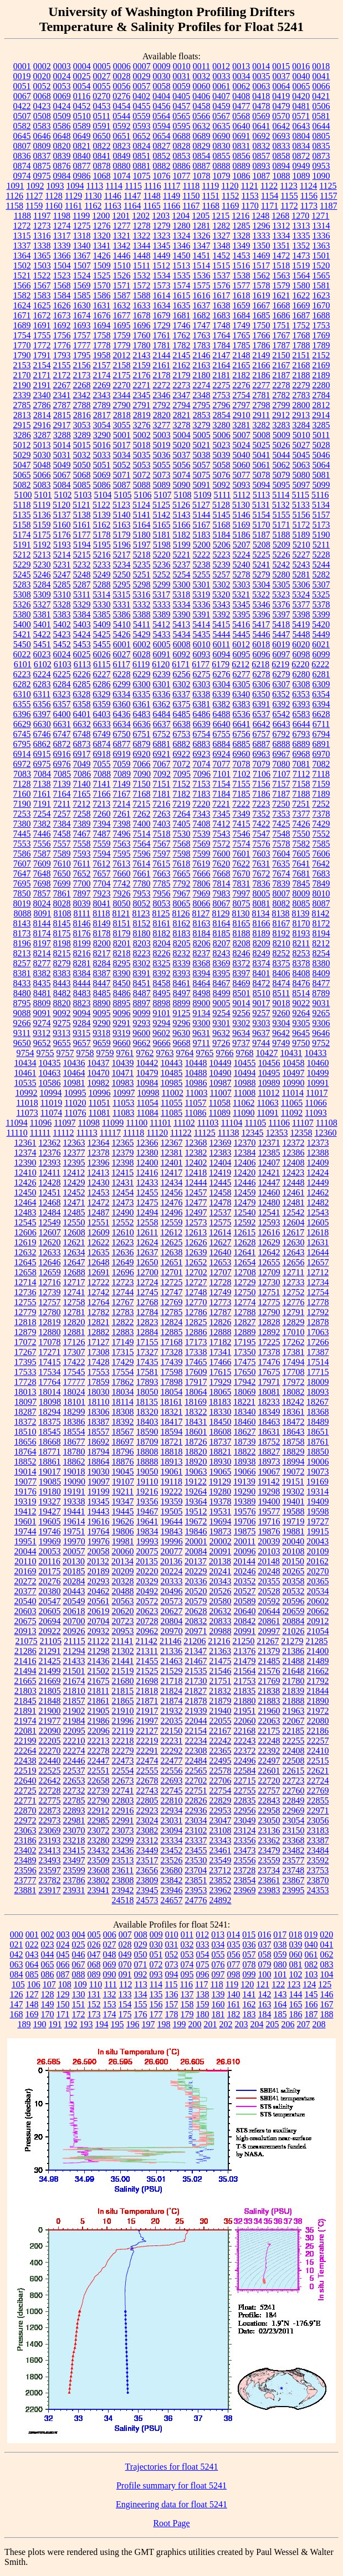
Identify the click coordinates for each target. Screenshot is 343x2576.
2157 (102, 365)
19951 (25, 1541)
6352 (281, 694)
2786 (42, 405)
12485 (74, 1212)
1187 (328, 205)
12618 (317, 1232)
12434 (172, 1182)
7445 (22, 833)
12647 (74, 1262)
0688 (182, 136)
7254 (42, 813)
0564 (161, 116)
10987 (220, 1083)
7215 (141, 803)
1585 (82, 295)
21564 (245, 1671)
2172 (62, 375)
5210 (301, 544)
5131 (261, 504)
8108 (62, 913)
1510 (122, 265)
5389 (162, 614)
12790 (269, 1312)
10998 (148, 1093)
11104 (232, 1122)
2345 (142, 395)
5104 (103, 494)
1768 (301, 335)
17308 (99, 1352)
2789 (102, 405)
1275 (82, 225)
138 (202, 1994)
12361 (25, 1142)
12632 (25, 1252)
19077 (25, 1481)
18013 (25, 1392)
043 (32, 1954)
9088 (22, 1013)
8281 (82, 963)
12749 (220, 1292)
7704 (102, 883)
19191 (74, 1491)
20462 (99, 1591)
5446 (261, 634)
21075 (27, 1641)
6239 (162, 674)
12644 (318, 1252)
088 (78, 1974)
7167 (122, 793)
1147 (132, 195)
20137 (196, 1561)
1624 (22, 305)
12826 (220, 1322)
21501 (74, 1671)
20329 (147, 1581)
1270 (300, 215)
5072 (142, 475)
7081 (301, 764)
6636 (142, 724)
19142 (269, 1481)
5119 (41, 504)
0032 (202, 76)
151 (78, 2004)
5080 (301, 475)
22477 (172, 1760)
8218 (122, 953)
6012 (241, 644)
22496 (245, 1760)
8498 (202, 993)
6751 (142, 734)
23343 (220, 1840)
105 (18, 1984)
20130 (74, 1561)
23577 (294, 1860)
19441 (74, 1511)
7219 (181, 803)
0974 (22, 176)
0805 (321, 136)
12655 (269, 1262)
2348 (202, 395)
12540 (245, 1212)
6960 (241, 754)
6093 (202, 654)
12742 (99, 1292)
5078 (261, 475)
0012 (221, 66)
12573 (196, 1222)
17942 (245, 1382)
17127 (99, 1342)
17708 (294, 1372)
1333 (261, 235)
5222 (202, 554)
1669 (301, 305)
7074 (202, 764)
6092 (182, 654)
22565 (196, 1770)
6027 (122, 654)
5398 (301, 614)
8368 (202, 963)
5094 (261, 485)
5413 (181, 624)
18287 (25, 1411)
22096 (99, 1730)
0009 (162, 66)
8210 (281, 943)
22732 (74, 1790)
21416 (25, 1661)
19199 (99, 1491)
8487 (142, 993)
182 (233, 2014)
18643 (294, 1431)
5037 (182, 455)
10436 (74, 1063)
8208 (241, 943)
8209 (261, 943)
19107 (123, 1481)
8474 (281, 983)
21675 (99, 1681)
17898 (172, 1382)
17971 (269, 1382)
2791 (142, 405)
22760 (294, 1790)
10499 (318, 1073)
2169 (321, 365)
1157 (328, 195)
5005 (202, 435)
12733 (294, 1282)
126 (16, 1994)
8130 (241, 913)
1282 (222, 225)
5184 (222, 534)
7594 (102, 853)
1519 (301, 265)
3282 (261, 425)
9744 (261, 1043)
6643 (281, 724)
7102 (241, 774)
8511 (281, 993)
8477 (321, 983)
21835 (244, 1691)
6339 (221, 694)
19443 (99, 1511)
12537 (220, 1212)
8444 (82, 983)
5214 (62, 554)
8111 (81, 913)
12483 (25, 1212)
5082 (22, 485)
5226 (281, 554)
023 (47, 1944)
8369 (222, 963)
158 (187, 2004)
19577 (269, 1511)
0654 (162, 136)
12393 (50, 1162)
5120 (61, 504)
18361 (294, 1411)
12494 (147, 1212)
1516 (241, 265)
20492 (147, 1591)
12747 (172, 1292)
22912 (99, 1810)
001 (32, 1934)
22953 (220, 1810)
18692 (99, 1441)
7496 (122, 833)
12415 (122, 1172)
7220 (201, 803)
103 (311, 1974)
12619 (25, 1242)
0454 (122, 106)
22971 (318, 1810)
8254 (321, 953)
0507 (22, 116)
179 (187, 2014)
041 (327, 1944)
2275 (222, 385)
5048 (42, 465)
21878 (196, 1701)
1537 (222, 275)
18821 (220, 1451)
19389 (245, 1501)
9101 (162, 1013)
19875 (245, 1531)
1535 (182, 275)
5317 (161, 594)
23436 (123, 1850)
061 (311, 1954)
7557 (62, 843)
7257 (62, 813)
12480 (269, 1202)
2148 (241, 355)
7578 (281, 843)
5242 (281, 564)
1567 (42, 285)
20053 (50, 1551)
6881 (162, 744)
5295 (122, 584)
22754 (220, 1790)
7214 (121, 803)
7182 (182, 793)
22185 (293, 1730)
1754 (22, 335)
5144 (202, 514)
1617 (222, 295)
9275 (62, 1023)
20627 (172, 1611)
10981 (74, 1083)
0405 (181, 96)
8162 (182, 923)
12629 (269, 1242)
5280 (281, 574)
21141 (122, 1641)
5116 (320, 494)
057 (249, 1954)
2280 (321, 385)
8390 (122, 973)
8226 (162, 953)
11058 (220, 1102)
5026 (281, 445)
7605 (301, 853)
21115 (74, 1641)
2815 (62, 415)
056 (233, 1954)
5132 (281, 504)
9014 (241, 1003)
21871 (147, 1701)
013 (217, 1934)
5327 (42, 604)
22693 (172, 1780)
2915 (22, 425)
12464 (25, 1202)
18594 (172, 1431)
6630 (42, 724)
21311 (147, 1651)
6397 (42, 714)
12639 (196, 1252)
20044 (25, 1551)
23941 (99, 1890)
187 (311, 2014)
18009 (318, 1382)
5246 (42, 574)
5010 (301, 435)
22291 (147, 1750)
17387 (318, 1352)
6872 (62, 744)
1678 (142, 315)
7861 (62, 893)
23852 (220, 1880)
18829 (294, 1451)
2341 (62, 395)
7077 (222, 764)
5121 (81, 504)
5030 (42, 455)
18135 (147, 1402)
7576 (261, 843)
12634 (74, 1252)
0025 (82, 76)
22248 (269, 1740)
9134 (202, 1013)
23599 (74, 1870)
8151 (122, 923)
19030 (99, 1471)
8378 (301, 963)
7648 (42, 873)
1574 (182, 285)
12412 (74, 1172)
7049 (82, 764)
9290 (102, 1023)
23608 (99, 1870)
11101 (160, 1122)
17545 (74, 1372)
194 (102, 2024)
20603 (25, 1611)
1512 (161, 265)
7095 (182, 774)
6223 (22, 674)
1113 (94, 185)
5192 (42, 544)
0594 (162, 126)
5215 (82, 554)
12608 (74, 1232)
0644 (321, 126)
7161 (42, 793)
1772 (42, 345)
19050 (147, 1471)
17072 (25, 1342)
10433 (316, 1053)
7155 (241, 784)
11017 (316, 1093)
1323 (162, 235)
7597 (162, 853)
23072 (99, 1830)
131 (94, 1994)
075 (202, 1964)
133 (125, 1994)
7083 (22, 774)
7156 (261, 784)
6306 (261, 684)
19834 (147, 1531)
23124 (245, 1830)
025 (78, 1944)
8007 (281, 893)
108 (64, 1984)
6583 (301, 714)
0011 (201, 66)
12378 (99, 1152)
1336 (321, 235)
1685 (261, 315)
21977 (50, 1720)
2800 (301, 405)
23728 (244, 1870)
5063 (301, 465)
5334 (182, 604)
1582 (22, 295)
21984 (74, 1720)
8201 (122, 943)
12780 (50, 1312)
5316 (141, 594)
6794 (321, 734)
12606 (25, 1232)
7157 (281, 784)
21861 (99, 1701)
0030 (162, 76)
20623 (147, 1611)
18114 (123, 1402)
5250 (122, 574)
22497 (269, 1760)
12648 (99, 1262)
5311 (81, 594)
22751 (196, 1790)
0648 (62, 136)
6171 (181, 664)
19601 (25, 1521)
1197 (41, 215)
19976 (99, 1541)
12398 (123, 1162)
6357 (62, 704)
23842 (172, 1880)
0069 (62, 96)
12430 (99, 1182)
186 (296, 2014)
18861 (50, 1461)
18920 (196, 1461)
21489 (318, 1661)
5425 (102, 634)
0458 (202, 106)
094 (171, 1974)
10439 (123, 1063)
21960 (269, 1710)
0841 (102, 156)
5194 (82, 544)
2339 (22, 395)
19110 (147, 1481)
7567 (162, 843)
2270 (122, 385)
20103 (269, 1551)
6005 (162, 644)
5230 (42, 564)
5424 (82, 634)
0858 (281, 156)
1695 (122, 325)
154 (125, 2004)
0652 (142, 136)
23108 (220, 1830)
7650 (62, 873)
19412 (25, 1511)
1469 (261, 255)
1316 (42, 235)
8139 (301, 913)
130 (78, 1994)
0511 (101, 116)
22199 (25, 1740)
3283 (281, 425)
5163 (122, 524)
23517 (147, 1860)
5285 (62, 584)
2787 (62, 405)
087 (63, 1974)
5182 (182, 534)
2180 (202, 375)
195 (117, 2024)
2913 (301, 415)
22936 (196, 1810)
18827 (269, 1451)
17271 (50, 1352)
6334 (121, 694)
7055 (102, 764)
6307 (281, 684)
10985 (172, 1083)
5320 (221, 594)
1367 (82, 255)
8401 (261, 973)
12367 (172, 1142)
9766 (225, 1053)
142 (265, 1994)
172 (78, 2014)
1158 (14, 205)
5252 (162, 574)
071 (140, 1964)
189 (24, 2024)
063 (16, 1964)
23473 (245, 1850)
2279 (301, 385)
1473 (301, 255)
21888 (294, 1701)
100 (265, 1974)
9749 (281, 1043)
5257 (222, 574)
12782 (99, 1312)
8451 (142, 983)
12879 (25, 1332)
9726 (221, 1043)
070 (125, 1964)
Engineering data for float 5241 (171, 2504)
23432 (99, 1850)
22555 (147, 1770)
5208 (261, 544)
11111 (40, 1132)
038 (280, 1944)
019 (311, 1934)
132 (109, 1994)
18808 (147, 1451)
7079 (261, 764)
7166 (102, 793)
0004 (82, 66)
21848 (50, 1701)
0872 (301, 156)
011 (187, 1934)
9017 (261, 1003)
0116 (81, 96)
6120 (161, 664)
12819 (50, 1322)
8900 (202, 1003)
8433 (22, 983)
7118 (321, 774)
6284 (62, 684)
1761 (162, 335)
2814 (42, 415)
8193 (301, 933)
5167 (202, 524)
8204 (162, 943)
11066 (315, 1102)
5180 (142, 534)
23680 (171, 1870)
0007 (142, 66)
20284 (74, 1581)
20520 (196, 1591)
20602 (318, 1601)
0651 (122, 136)
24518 (123, 1900)
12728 (220, 1282)
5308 (22, 594)
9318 (101, 1033)
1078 (202, 176)
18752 (269, 1441)
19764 (99, 1531)
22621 (318, 1770)
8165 (241, 923)
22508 (294, 1760)
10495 (269, 1073)
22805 (147, 1800)
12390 (25, 1162)
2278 (281, 385)
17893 (147, 1382)
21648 (294, 1671)
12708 (245, 1272)
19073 (318, 1471)
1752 (301, 325)
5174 (22, 534)
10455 (245, 1063)
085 (32, 1974)
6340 (241, 694)
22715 (245, 1780)
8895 (122, 1003)
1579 (281, 285)
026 (94, 1944)
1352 (301, 245)
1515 (221, 265)
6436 (122, 714)
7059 (122, 764)
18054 (172, 1392)
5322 (261, 594)
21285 (316, 1641)
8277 (42, 963)
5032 (82, 455)
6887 (261, 744)
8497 (182, 993)
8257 (22, 963)
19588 (294, 1511)
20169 (25, 1571)
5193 (62, 544)
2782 (281, 395)
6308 (301, 684)
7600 (222, 853)
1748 (222, 325)
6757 (261, 734)
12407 (269, 1162)
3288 (62, 435)
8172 (321, 923)
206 (288, 2024)
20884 (294, 1621)
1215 (220, 215)
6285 (82, 684)
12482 (318, 1202)
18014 (50, 1392)
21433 (74, 1661)
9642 (281, 1033)
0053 (62, 86)
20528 (269, 1591)
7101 (222, 774)
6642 (261, 724)
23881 (25, 1890)
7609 (42, 863)
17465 (196, 1362)
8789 (321, 993)
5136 (42, 514)
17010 (294, 1332)
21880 (245, 1701)
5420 (321, 624)
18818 (172, 1451)
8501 (241, 993)
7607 (22, 863)
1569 (82, 285)
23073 (123, 1830)
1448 (142, 255)
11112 (63, 1132)
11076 (75, 1112)
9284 (82, 1023)
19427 (50, 1511)
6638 (182, 724)
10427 (267, 1053)
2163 (202, 365)
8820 (62, 1003)
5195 (102, 544)
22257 (318, 1740)
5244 (321, 564)
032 (187, 1944)
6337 (181, 694)
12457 (196, 1192)
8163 (202, 923)
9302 (241, 1023)
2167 (281, 365)
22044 (196, 1720)
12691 (99, 1272)
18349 (269, 1411)
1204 (181, 215)
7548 (281, 833)
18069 (245, 1392)
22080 (318, 1720)
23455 (196, 1850)
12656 (294, 1262)
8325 (162, 963)
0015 (281, 66)
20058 (99, 1551)
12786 (196, 1312)
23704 (196, 1870)
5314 (101, 594)
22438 (25, 1760)
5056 (182, 465)
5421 (22, 634)
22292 (172, 1750)
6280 (301, 674)
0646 (42, 136)
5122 (101, 504)
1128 (53, 195)
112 (125, 1984)
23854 (245, 1880)
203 (241, 2024)
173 (94, 2014)
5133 (301, 504)
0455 (142, 106)
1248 (260, 215)
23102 (196, 1830)
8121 (121, 913)
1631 (102, 305)
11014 (293, 1093)
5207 (241, 544)
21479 (245, 1661)
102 (296, 1974)
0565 (181, 116)
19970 (74, 1541)
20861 (269, 1621)
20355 (269, 1581)
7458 (62, 833)
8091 (42, 913)
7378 (321, 813)
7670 (241, 873)
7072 (182, 764)
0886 (182, 166)
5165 (162, 524)
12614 (220, 1232)
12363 (74, 1142)
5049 (62, 465)
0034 (241, 76)
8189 (261, 933)
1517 (261, 265)
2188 (301, 375)
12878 (318, 1322)
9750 (301, 1043)
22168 (244, 1730)
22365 (220, 1750)
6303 (202, 684)
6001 (122, 644)
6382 (222, 704)
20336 (196, 1581)
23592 (318, 1860)
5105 (123, 494)
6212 (240, 664)
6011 (221, 644)
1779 (122, 345)
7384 (62, 823)
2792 (162, 405)
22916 (123, 1810)
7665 (182, 873)
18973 (269, 1461)
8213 (22, 953)
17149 (123, 1342)
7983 (222, 893)
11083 (123, 1112)
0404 (161, 96)
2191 (42, 385)
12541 (269, 1212)
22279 (123, 1750)
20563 (123, 1601)
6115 (101, 664)
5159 (42, 524)
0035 (261, 76)
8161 (162, 923)
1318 (82, 235)
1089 (301, 176)
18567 (123, 1431)
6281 (321, 674)
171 (63, 2014)
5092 (222, 485)
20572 (147, 1601)
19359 (172, 1501)
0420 (301, 96)
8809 (42, 1003)
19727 (318, 1521)
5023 (222, 445)
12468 (50, 1202)
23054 (294, 1820)
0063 (261, 86)
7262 (142, 813)
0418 (261, 96)
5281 (301, 574)
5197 (142, 544)
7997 (241, 893)
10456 (269, 1063)
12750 (245, 1292)
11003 (196, 1093)
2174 (102, 375)
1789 (321, 345)
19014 (25, 1471)
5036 (162, 455)
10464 (74, 1073)
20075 (147, 1551)
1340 (82, 245)
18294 (50, 1411)
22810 (172, 1800)
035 (233, 1944)
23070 (74, 1830)
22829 (220, 1800)
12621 (74, 1242)
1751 (281, 325)
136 (171, 1994)
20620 (123, 1611)
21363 (220, 1651)
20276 (50, 1581)
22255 (294, 1740)
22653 (74, 1780)
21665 (25, 1681)
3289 (82, 435)
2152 (321, 355)
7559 (102, 843)
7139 (62, 784)
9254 (222, 1013)
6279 (281, 674)
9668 (182, 1043)
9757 (65, 1053)
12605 (318, 1222)
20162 (317, 1561)
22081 (25, 1730)
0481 (301, 106)
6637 (162, 724)
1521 (22, 275)
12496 (172, 1212)
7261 (122, 813)
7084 (42, 774)
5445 (241, 634)
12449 (318, 1182)
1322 (142, 235)
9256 (241, 1013)
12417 (171, 1172)
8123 (141, 913)
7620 (221, 863)
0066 (321, 86)
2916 (42, 425)
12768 (147, 1302)
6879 (142, 744)
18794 (99, 1451)
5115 (300, 494)
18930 (220, 1461)
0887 (202, 166)
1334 (281, 235)
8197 (42, 943)
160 (218, 2004)
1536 (202, 275)
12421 (269, 1172)
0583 (42, 126)
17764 (50, 1382)
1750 (261, 325)
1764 (222, 335)
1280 (182, 225)
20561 (99, 1601)
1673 (62, 315)
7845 (301, 883)
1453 (241, 255)
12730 (269, 1282)
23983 (269, 1890)
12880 (50, 1332)
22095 (74, 1730)
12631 (318, 1242)
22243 (245, 1740)
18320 (147, 1411)
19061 (172, 1471)
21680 (123, 1681)
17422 (74, 1362)
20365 (318, 1581)
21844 (317, 1691)
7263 (162, 813)
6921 (162, 754)
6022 (22, 654)
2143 (142, 355)
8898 (162, 1003)
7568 (182, 843)
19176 (25, 1491)
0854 (202, 156)
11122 (181, 1132)
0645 (22, 136)
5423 (62, 634)
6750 (122, 734)
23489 (25, 1860)
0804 (301, 136)
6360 (122, 704)
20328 (123, 1581)
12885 (172, 1332)
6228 (122, 674)
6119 (141, 664)
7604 (281, 853)
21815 (122, 1691)
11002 (172, 1093)
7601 (241, 853)
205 (272, 2024)
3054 (102, 425)
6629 (22, 724)
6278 (261, 674)
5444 (222, 634)
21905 (99, 1710)
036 (249, 1944)
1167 (190, 205)
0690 (222, 136)
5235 (142, 564)
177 (156, 2014)
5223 (222, 554)
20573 (172, 1601)
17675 (269, 1372)
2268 (82, 385)
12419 (220, 1172)
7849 (321, 883)
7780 (142, 883)
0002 (42, 66)
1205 (200, 215)
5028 (321, 445)
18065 (220, 1392)
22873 (50, 1810)
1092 (35, 185)
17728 (25, 1382)
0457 (182, 106)
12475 (147, 1202)
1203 (161, 215)
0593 (142, 126)
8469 (241, 983)
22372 (245, 1750)
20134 (122, 1561)
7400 (142, 823)
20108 (294, 1551)
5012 (22, 445)
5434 (182, 634)
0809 (42, 146)
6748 (82, 734)
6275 (202, 674)
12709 (269, 1272)
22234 (196, 1740)
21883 (269, 1701)
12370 (245, 1142)
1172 (289, 205)
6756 (241, 734)
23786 (74, 1880)
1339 (62, 245)
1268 (280, 215)
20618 (74, 1611)
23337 (196, 1840)
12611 (147, 1232)
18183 (220, 1402)
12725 (172, 1282)
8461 (182, 983)
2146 (202, 355)
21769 (269, 1681)
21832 (220, 1691)
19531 (220, 1511)
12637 (147, 1252)
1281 (202, 225)
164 (280, 2004)
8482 (62, 993)
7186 (261, 793)
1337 (22, 245)
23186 (25, 1840)
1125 (327, 185)
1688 (321, 315)
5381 (42, 614)
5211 (321, 544)
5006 (222, 435)
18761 (318, 1441)
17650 (245, 1372)
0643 (301, 126)
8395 (222, 973)
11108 (326, 1122)
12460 (269, 1192)
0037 (281, 76)
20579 (196, 1601)
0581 (321, 116)
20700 (74, 1621)
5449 (321, 634)
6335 (141, 694)
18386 (74, 1421)
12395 (74, 1162)
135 (156, 1994)
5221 (182, 554)
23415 (74, 1850)
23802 (99, 1880)
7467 (82, 833)
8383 (62, 973)
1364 (22, 255)
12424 (317, 1172)
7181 (162, 793)
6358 (82, 704)
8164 (222, 923)
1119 (210, 185)
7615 (161, 863)
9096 (122, 1013)
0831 (241, 146)
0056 (122, 86)
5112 (241, 494)
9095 (102, 1013)
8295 (122, 963)
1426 (102, 255)
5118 (21, 504)
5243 (301, 564)
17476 (269, 1362)
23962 (220, 1890)
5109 (203, 494)
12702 (196, 1272)
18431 (196, 1421)
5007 (241, 435)
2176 (142, 375)
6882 (182, 744)
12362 (50, 1142)
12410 (25, 1172)
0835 (321, 146)
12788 (245, 1312)
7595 (122, 853)
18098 (50, 1402)
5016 (102, 445)
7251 (301, 803)
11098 (89, 1122)
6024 (62, 654)
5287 (82, 584)
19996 (172, 1541)
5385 (102, 614)
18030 (99, 1392)
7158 (301, 784)
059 (280, 1954)
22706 (220, 1780)
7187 (281, 793)
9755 (45, 1053)
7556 (42, 843)
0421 (321, 96)
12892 (269, 1332)
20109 (318, 1551)
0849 (122, 156)
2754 (241, 395)
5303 (241, 584)
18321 (172, 1411)
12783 (123, 1312)
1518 (281, 265)
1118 (191, 185)
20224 (172, 1571)
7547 (261, 833)
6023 (42, 654)
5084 (62, 485)
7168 (142, 793)
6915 (42, 754)
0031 (182, 76)
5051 (102, 465)
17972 (294, 1382)
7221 (221, 803)
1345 (162, 245)
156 (156, 2004)
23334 (172, 1840)
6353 (301, 694)
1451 (202, 255)
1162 (92, 205)
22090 (50, 1730)
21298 (99, 1651)
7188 (301, 793)
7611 (81, 863)
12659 (50, 1272)
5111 (222, 494)
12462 (318, 1192)
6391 (261, 704)
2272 (162, 385)
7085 (62, 774)
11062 (243, 1102)
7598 (182, 853)
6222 (320, 664)
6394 (321, 704)
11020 (75, 1102)
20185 (74, 1571)
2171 (42, 375)
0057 (142, 86)
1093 (55, 185)
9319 (121, 1033)
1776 (62, 345)
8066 (202, 903)
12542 (294, 1212)
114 (156, 1984)
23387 (318, 1840)
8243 (222, 953)
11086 (195, 1112)
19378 (220, 1501)
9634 (241, 1033)
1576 (222, 285)
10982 (99, 1083)
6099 (321, 654)
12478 (220, 1202)
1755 (42, 335)
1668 (281, 305)
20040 (293, 1541)
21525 (147, 1671)
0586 (62, 126)
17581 (147, 1372)
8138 (281, 913)
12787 (220, 1312)
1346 (182, 245)
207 (303, 2024)
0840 (82, 156)
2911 (261, 415)
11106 (279, 1122)
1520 (321, 265)
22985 (99, 1820)
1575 (202, 285)
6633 (102, 724)
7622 (241, 863)
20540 (25, 1601)
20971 (196, 1631)
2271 (142, 385)
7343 (202, 813)
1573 (162, 285)
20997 (269, 1631)
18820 (196, 1451)
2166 (261, 365)
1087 (261, 176)
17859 (99, 1382)
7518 (162, 833)
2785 (22, 405)
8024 (42, 903)
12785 (172, 1312)
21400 (317, 1651)
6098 (301, 654)
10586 (50, 1083)
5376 (281, 604)
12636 (123, 1252)
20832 (196, 1621)
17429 (123, 1362)
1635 (182, 305)
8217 (102, 953)
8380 (321, 963)
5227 (301, 554)
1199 (81, 215)
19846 (196, 1531)
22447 (99, 1760)
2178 (162, 375)
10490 (220, 1073)
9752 (321, 1043)
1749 (241, 325)
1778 (102, 345)
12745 (147, 1292)
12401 (172, 1162)
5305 (281, 584)
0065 (301, 86)
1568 (62, 285)
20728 (147, 1621)
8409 (321, 973)
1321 (122, 235)
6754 (202, 734)
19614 (74, 1521)
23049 (245, 1820)
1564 (301, 275)
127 (32, 1994)
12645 (25, 1262)
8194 (321, 933)
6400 (62, 714)
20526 (220, 1591)
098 (233, 1974)
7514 (142, 833)
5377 (301, 604)
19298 (269, 1491)
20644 (269, 1611)
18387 (99, 1421)
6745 (22, 734)
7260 (102, 813)
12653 (220, 1262)
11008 (244, 1093)
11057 (195, 1102)
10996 (100, 1093)
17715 (318, 1372)
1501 (321, 255)
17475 (245, 1362)
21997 (147, 1720)
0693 (281, 136)
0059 (182, 86)
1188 (22, 215)
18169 (196, 1402)
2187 (281, 375)
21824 (171, 1691)
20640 (245, 1611)
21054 (318, 1631)
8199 (82, 943)
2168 (301, 365)
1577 (241, 285)
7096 (202, 774)
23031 (172, 1820)
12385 (269, 1152)
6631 (62, 724)
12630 (294, 1242)
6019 (281, 644)
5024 (241, 445)
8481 (42, 993)
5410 (122, 624)
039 (296, 1944)
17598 (172, 1372)
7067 (162, 764)
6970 (321, 754)
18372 (25, 1421)
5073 (162, 475)
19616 (99, 1521)
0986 (82, 176)
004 (78, 1934)
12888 (220, 1332)
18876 (123, 1461)
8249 (261, 953)
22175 (269, 1730)
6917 (82, 754)
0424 (62, 106)
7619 (201, 863)
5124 (141, 504)
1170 (249, 205)
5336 (202, 604)
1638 (222, 305)
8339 (182, 963)
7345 (222, 813)
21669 (50, 1681)
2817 (102, 415)
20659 (294, 1611)
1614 (162, 295)
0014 (261, 66)
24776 (196, 1900)
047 (94, 1954)
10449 (220, 1063)
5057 (202, 465)
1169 (230, 205)
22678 (147, 1780)
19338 (74, 1501)
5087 (122, 485)
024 (63, 1944)
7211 (61, 803)
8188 (241, 933)
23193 (50, 1840)
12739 (50, 1292)
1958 (102, 355)
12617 (293, 1232)
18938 (245, 1461)
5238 (202, 564)
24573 (147, 1900)
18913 (172, 1461)
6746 (42, 734)
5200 (202, 544)
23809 (147, 1880)
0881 (142, 166)
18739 (245, 1441)
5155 (281, 514)
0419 (281, 96)
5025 (261, 445)
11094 (16, 1122)
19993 (147, 1541)
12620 (50, 1242)
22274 (74, 1750)
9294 (162, 1023)
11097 (64, 1122)
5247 (62, 574)
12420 (244, 1172)
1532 (142, 275)
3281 (241, 425)
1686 (281, 315)
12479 (245, 1202)
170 (47, 2014)
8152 (142, 923)
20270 (318, 1571)
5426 (122, 634)
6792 (281, 734)
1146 (112, 195)
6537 (261, 714)
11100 (136, 1122)
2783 (301, 395)
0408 (241, 96)
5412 (161, 624)
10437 (99, 1063)
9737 (241, 1043)
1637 (202, 305)
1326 (202, 235)
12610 (123, 1232)
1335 (301, 235)
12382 (196, 1152)
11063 (267, 1102)
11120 (157, 1132)
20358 (294, 1581)
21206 (194, 1641)
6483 (142, 714)
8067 (222, 903)
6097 (281, 654)
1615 (182, 295)
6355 (22, 704)
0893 (261, 166)
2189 (321, 375)
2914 (321, 415)
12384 (245, 1152)
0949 (301, 166)
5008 (261, 435)
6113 (82, 664)
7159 (321, 784)
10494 (245, 1073)
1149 (171, 195)
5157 (321, 514)
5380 (22, 614)
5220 (162, 554)
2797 (241, 405)
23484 (318, 1850)
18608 (220, 1431)
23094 (172, 1830)
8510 (261, 993)
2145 (182, 355)
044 (47, 1954)
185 (280, 2014)
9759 (105, 1053)
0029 (142, 76)
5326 (22, 604)
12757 (50, 1302)
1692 (62, 325)
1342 (122, 245)
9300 (202, 1023)
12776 (294, 1302)
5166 (182, 524)
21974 (25, 1720)
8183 (182, 933)
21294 (74, 1651)
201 (210, 2024)
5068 (82, 475)
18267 (317, 1402)
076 (218, 1964)
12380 (147, 1152)
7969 (202, 893)
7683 (321, 873)
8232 (182, 953)
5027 (301, 445)
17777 (74, 1382)
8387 (102, 973)
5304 (261, 584)
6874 (102, 744)
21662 (318, 1671)
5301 (202, 584)
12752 (294, 1292)
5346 (261, 604)
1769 (321, 335)
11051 (99, 1102)
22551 (99, 1770)
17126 (74, 1342)
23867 (294, 1880)
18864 (99, 1461)
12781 (74, 1312)
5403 (82, 624)
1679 (162, 315)
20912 (318, 1621)
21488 (294, 1661)
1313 (301, 225)
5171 (281, 524)
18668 (50, 1441)
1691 (42, 325)
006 (109, 1934)
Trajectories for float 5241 (171, 2466)
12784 (147, 1312)
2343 (102, 395)
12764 (99, 1302)
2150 (281, 355)
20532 (294, 1591)
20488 (123, 1591)
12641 (245, 1252)
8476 (301, 983)
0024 (62, 76)
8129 (221, 913)
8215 (62, 953)
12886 (196, 1332)
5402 (62, 624)
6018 (261, 644)
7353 (281, 813)
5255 (202, 574)
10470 (99, 1073)
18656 (25, 1441)
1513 (181, 265)
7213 (101, 803)
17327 (147, 1352)
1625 (42, 305)
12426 (25, 1182)
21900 (50, 1710)
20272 (25, 1581)
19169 (317, 1481)
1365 (42, 255)
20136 (171, 1561)
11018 (27, 1102)
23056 (318, 1820)
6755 (222, 734)
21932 (172, 1710)
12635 (99, 1252)
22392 (269, 1750)
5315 (121, 594)
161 (233, 2004)
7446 (42, 833)
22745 (172, 1790)
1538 (241, 275)
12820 (74, 1322)
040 (311, 1944)
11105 (255, 1122)
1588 (142, 295)
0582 (22, 126)
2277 (261, 385)
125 (324, 1984)
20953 (123, 1631)
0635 (222, 126)
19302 (293, 1491)
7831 (241, 883)
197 (148, 2024)
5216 (102, 554)
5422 (42, 634)
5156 (301, 514)
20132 (98, 1561)
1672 (42, 315)
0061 (222, 86)
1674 (82, 315)
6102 (43, 664)
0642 (281, 126)
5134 (321, 504)
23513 (123, 1860)
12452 (74, 1192)
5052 (122, 465)
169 (32, 2014)
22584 (245, 1770)
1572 (142, 285)
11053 (123, 1102)
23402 (25, 1850)
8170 (301, 923)
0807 (22, 146)
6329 (101, 694)
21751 (220, 1681)
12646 (50, 1262)
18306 (99, 1411)
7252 (321, 803)
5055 (162, 465)
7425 (281, 823)
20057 (74, 1551)
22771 (25, 1800)
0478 (261, 106)
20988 (220, 1631)
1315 (22, 235)
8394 (202, 973)
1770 (22, 345)
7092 (162, 774)
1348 (222, 245)
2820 (162, 415)
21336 (171, 1651)
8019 (22, 903)
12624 (147, 1242)
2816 (82, 415)
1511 (141, 265)
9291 (122, 1023)
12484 (50, 1212)
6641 (241, 724)
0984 (62, 176)
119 (232, 1984)
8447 (102, 983)
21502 (99, 1671)
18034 (123, 1392)
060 (296, 1954)
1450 (182, 255)
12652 (196, 1262)
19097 (99, 1481)
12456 (172, 1192)
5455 (102, 644)
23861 (269, 1880)
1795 (82, 355)
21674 (74, 1681)
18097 (25, 1402)
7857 (42, 893)
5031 (62, 455)
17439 (172, 1362)
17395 (25, 1362)
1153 (249, 195)
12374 (25, 1152)
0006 (122, 66)
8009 (301, 893)
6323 (61, 694)
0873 (321, 156)
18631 (269, 1431)
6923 (202, 754)
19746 (50, 1531)
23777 (25, 1880)
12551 (99, 1222)
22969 (294, 1810)
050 (140, 1954)
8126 (181, 913)
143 (280, 1994)
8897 (142, 1003)
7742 (122, 883)
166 (311, 2004)
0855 (222, 156)
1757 (82, 335)
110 (95, 1984)
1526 (122, 275)
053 (187, 1954)
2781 (261, 395)
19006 (318, 1461)
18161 (171, 1402)
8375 (281, 963)
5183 (202, 534)
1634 (162, 305)
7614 (141, 863)
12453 (99, 1192)
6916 (62, 754)
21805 (50, 1691)
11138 (228, 1132)
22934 (172, 1810)
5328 (62, 604)
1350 (261, 245)
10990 (294, 1083)
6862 (42, 744)
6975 (42, 764)
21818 (147, 1691)
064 (32, 1964)
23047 (220, 1820)
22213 (99, 1740)
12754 (318, 1292)
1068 (102, 176)
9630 (181, 1033)
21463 (172, 1661)
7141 (102, 784)
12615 (244, 1232)
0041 (321, 76)
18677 (74, 1441)
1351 (281, 245)
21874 (172, 1701)
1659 (241, 305)
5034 (122, 455)
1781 (162, 345)
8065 (182, 903)
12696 (123, 1272)
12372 (294, 1142)
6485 (182, 714)
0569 (261, 116)
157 (171, 2004)
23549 (220, 1860)
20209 (123, 1571)
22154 (196, 1730)
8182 (162, 933)
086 (47, 1974)
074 (187, 1964)
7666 (202, 873)
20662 (318, 1611)
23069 (50, 1830)
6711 (321, 724)
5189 (301, 534)
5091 (202, 485)
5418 (281, 624)
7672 (261, 873)
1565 (321, 275)
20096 (245, 1551)
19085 (50, 1481)
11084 (147, 1112)
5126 (181, 504)
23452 (172, 1850)
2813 (22, 415)
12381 (172, 1152)
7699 (62, 883)
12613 (196, 1232)
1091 (15, 185)
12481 (294, 1202)
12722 (99, 1282)
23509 (99, 1860)
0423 (42, 106)
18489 (318, 1421)
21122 (98, 1641)
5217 (122, 554)
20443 (74, 1591)
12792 (318, 1312)
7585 (321, 843)
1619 (261, 295)
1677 (122, 315)
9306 (321, 1023)
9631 (201, 1033)
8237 (202, 953)
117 (201, 1984)
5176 (62, 534)
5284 (42, 584)
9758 (85, 1053)
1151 (210, 195)
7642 (321, 863)
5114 (280, 494)
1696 (142, 325)
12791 (294, 1312)
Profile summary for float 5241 (171, 2485)
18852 (25, 1461)
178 (171, 2014)
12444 (196, 1182)
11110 (17, 1132)
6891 (321, 744)
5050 (82, 465)
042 (16, 1954)
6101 (23, 664)
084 (16, 1974)
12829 (294, 1322)
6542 (281, 714)
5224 (241, 554)
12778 (318, 1302)
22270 (50, 1750)
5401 (42, 624)
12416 (147, 1172)
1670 (321, 305)
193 (86, 2024)
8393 (182, 973)
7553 (22, 843)
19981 (123, 1541)
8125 (161, 913)
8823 (82, 1003)
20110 (25, 1561)
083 (327, 1964)
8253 (301, 953)
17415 (50, 1362)
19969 (50, 1541)
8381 (22, 973)
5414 (201, 624)
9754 (25, 1053)
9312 (41, 1033)
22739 (99, 1790)
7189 (321, 793)
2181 (222, 375)
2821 (182, 415)
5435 (202, 634)
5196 (122, 544)
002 (47, 1934)
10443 (172, 1063)
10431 (291, 1053)
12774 (245, 1302)
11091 (267, 1112)
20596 (294, 1601)
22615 (294, 1770)
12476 (172, 1202)
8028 (62, 903)
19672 (196, 1521)
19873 (220, 1531)
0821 (82, 146)
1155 (289, 195)
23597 (50, 1870)
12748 (196, 1292)
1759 (122, 335)
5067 (62, 475)
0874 (22, 166)
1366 (62, 255)
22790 (99, 1800)
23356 (245, 1840)
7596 (142, 853)
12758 (74, 1302)
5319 (201, 594)
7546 (241, 833)
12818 (25, 1322)
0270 (101, 96)
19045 (123, 1471)
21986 (99, 1720)
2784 (321, 395)
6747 (62, 734)
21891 (25, 1710)
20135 (147, 1561)
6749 (102, 734)
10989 (269, 1083)
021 (16, 1944)
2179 (182, 375)
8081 (261, 903)
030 (156, 1944)
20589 (245, 1601)
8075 (241, 903)
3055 (122, 425)
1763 (202, 335)
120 (247, 1984)
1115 (133, 185)
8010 (321, 893)
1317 (62, 235)
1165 (151, 205)
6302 (182, 684)
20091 (220, 1551)
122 (278, 1984)
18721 (172, 1441)
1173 (309, 205)
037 (265, 1944)
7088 (102, 774)
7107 (281, 774)
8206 (202, 943)
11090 (243, 1112)
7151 (162, 784)
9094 (82, 1013)
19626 (123, 1521)
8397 (241, 973)
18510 (25, 1431)
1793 (62, 355)
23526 (172, 1860)
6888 (281, 744)
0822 (102, 146)
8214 (42, 953)
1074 (122, 176)
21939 (196, 1710)
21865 (123, 1701)
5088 (142, 485)
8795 (22, 1003)
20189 (99, 1571)
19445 (123, 1511)
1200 (101, 215)
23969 (245, 1890)
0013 (241, 66)
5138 (82, 514)
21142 (146, 1641)
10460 (318, 1063)
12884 (147, 1332)
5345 (241, 604)
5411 (141, 624)
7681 (301, 873)
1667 (261, 305)
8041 (102, 903)
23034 (196, 1820)
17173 (196, 1342)
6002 (142, 644)
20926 (74, 1631)
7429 (321, 823)
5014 (62, 445)
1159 (34, 205)
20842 (245, 1621)
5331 (122, 604)
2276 (241, 385)
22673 (123, 1780)
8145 (62, 923)
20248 (269, 1571)
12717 (74, 1282)
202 (226, 2024)
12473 (123, 1202)
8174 (42, 933)
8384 (82, 973)
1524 (82, 275)
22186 (317, 1730)
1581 (321, 285)
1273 (42, 225)
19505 (172, 1511)
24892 (220, 1900)
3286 (22, 435)
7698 (42, 883)
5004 (182, 435)
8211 (301, 943)
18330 (220, 1411)
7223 (261, 803)
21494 (25, 1671)
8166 (261, 923)
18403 (147, 1421)
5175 (42, 534)
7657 (102, 873)
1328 (241, 235)
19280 (220, 1491)
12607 (50, 1232)
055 (218, 1954)
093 (156, 1974)
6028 (142, 654)
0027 (102, 76)
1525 (102, 275)
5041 (261, 455)
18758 (294, 1441)
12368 (196, 1142)
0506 (321, 106)
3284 (301, 425)
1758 (102, 335)
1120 (229, 185)
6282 (22, 684)
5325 (321, 594)
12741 (74, 1292)
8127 (201, 913)
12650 (147, 1262)
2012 (122, 355)
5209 (281, 544)
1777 (82, 345)
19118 (171, 1481)
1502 (22, 265)
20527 (245, 1591)
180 (202, 2014)
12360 (325, 1132)
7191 (42, 803)
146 (327, 1994)
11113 (87, 1132)
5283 (22, 584)
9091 (42, 1013)
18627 (245, 1431)
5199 (182, 544)
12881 (74, 1332)
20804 (172, 1621)
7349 (241, 813)
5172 (301, 524)
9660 (122, 1043)
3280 (222, 425)
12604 (294, 1222)
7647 (22, 873)
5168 (222, 524)
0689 (202, 136)
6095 (241, 654)
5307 (321, 584)
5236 (162, 564)
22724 (318, 1780)
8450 (122, 983)
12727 (196, 1282)
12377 (74, 1152)
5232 (82, 564)
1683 (222, 315)
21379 (269, 1651)
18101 (74, 1402)
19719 (294, 1521)
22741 (123, 1790)
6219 (280, 664)
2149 (261, 355)
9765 (205, 1053)
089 (94, 1974)
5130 (241, 504)
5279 (261, 574)
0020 (42, 76)
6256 (182, 674)
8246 (241, 953)
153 (109, 2004)
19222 (171, 1491)
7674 (281, 873)
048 (109, 1954)
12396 (99, 1162)
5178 (102, 534)
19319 (25, 1501)
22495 (220, 1760)
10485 (172, 1073)
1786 (261, 345)
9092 (62, 1013)
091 (125, 1974)
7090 (142, 774)
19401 (294, 1501)
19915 (318, 1531)
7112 (301, 774)
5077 (241, 475)
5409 (102, 624)
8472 (261, 983)
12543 (318, 1212)
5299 (162, 584)
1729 (162, 325)
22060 (245, 1720)
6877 (122, 744)
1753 (321, 325)
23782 (50, 1880)
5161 (82, 524)
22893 (74, 1810)
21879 (220, 1701)
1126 (14, 195)
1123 (288, 185)
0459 (222, 106)
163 (265, 2004)
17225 (269, 1342)
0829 (202, 146)
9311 (21, 1033)
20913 (25, 1631)
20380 (50, 1591)
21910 (123, 1710)
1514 (201, 265)
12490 (123, 1212)
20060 (123, 1551)
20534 (318, 1591)
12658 (25, 1272)
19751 (74, 1531)
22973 (50, 1820)
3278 (182, 425)
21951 (245, 1710)
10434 (25, 1063)
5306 (301, 584)
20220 (147, 1571)
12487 (99, 1212)
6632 (82, 724)
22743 (147, 1790)
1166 (171, 205)
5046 (321, 455)
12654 (245, 1262)
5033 (102, 455)
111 (110, 1984)
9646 (321, 1033)
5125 (161, 504)
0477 (241, 106)
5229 (22, 564)
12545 (25, 1222)
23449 (147, 1850)
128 (47, 1994)
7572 (222, 843)
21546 (220, 1671)
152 (94, 2004)
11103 (208, 1122)
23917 (50, 1890)
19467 (147, 1511)
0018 (321, 66)
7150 (142, 784)
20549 (74, 1601)
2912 (281, 415)
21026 (294, 1631)
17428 (99, 1362)
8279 (62, 963)
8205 (182, 943)
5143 (182, 514)
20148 (269, 1561)
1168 (210, 205)
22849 (294, 1800)
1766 (261, 335)
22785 (74, 1800)
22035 (172, 1720)
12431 (123, 1182)
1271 (320, 215)
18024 (74, 1392)
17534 (50, 1372)
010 (171, 1934)
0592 (122, 126)
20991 (245, 1631)
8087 (321, 903)
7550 (301, 833)
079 (265, 1964)
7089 (122, 774)
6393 (301, 704)
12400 (147, 1162)
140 (233, 1994)
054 (202, 1954)
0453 (102, 106)
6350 (261, 694)
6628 (321, 714)
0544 (121, 116)
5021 (202, 445)
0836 (22, 156)
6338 (201, 694)
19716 (269, 1521)
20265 (294, 1571)
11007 (220, 1093)
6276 (222, 674)
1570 (102, 285)
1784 (222, 345)
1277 (122, 225)
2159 (142, 365)
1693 (82, 325)
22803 (123, 1800)
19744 (25, 1531)
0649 (82, 136)
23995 (294, 1890)
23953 (196, 1890)
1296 (261, 225)
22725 (25, 1790)
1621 (281, 295)
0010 (182, 66)
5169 (241, 524)
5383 (62, 614)
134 (140, 1994)
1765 (241, 335)
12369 (220, 1142)
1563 (281, 275)
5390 (182, 614)
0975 (42, 176)
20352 (245, 1581)
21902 (74, 1710)
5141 (142, 514)
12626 (196, 1242)
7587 (42, 853)
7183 (202, 793)
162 (249, 2004)
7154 (222, 784)
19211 (123, 1491)
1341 (102, 245)
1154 (269, 195)
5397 (281, 614)
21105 (51, 1641)
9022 (301, 1003)
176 (140, 2014)
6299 (122, 684)
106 (33, 1984)
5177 (82, 534)
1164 (132, 205)
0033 (222, 76)
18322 (196, 1411)
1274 (62, 225)
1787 (281, 345)
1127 (34, 195)
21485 (269, 1661)
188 (327, 2014)
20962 (147, 1631)
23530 (196, 1860)
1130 (92, 195)
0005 (102, 66)
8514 (301, 993)
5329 (82, 604)
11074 (51, 1112)
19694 (220, 1521)
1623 (321, 295)
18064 (196, 1392)
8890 (102, 1003)
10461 (25, 1073)
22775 (50, 1800)
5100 (23, 494)
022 (32, 1944)
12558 (147, 1222)
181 (218, 2014)
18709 (147, 1441)
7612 (101, 863)
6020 (301, 644)
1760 (142, 335)
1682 (202, 315)
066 (63, 1964)
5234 (122, 564)
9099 (142, 1013)
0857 (261, 156)
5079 (281, 475)
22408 (294, 1750)
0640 (241, 126)
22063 (269, 1720)
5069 (102, 475)
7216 (161, 803)
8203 (142, 943)
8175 (62, 933)
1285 (241, 225)
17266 (318, 1342)
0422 (22, 106)
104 (327, 1974)
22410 (318, 1750)
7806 (202, 883)
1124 (308, 185)
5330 (102, 604)
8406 (281, 973)
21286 (25, 1651)
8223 (142, 953)
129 (63, 1994)
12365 (123, 1142)
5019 (162, 445)
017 (279, 1934)
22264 (25, 1750)
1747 (202, 325)
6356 (42, 704)
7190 (22, 803)
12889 (245, 1332)
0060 (202, 86)
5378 (321, 604)
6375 (182, 704)
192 (71, 2024)
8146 (82, 923)
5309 (42, 594)
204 (257, 2024)
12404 (220, 1162)
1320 (102, 235)
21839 (293, 1691)
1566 (22, 285)
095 (187, 1974)
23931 (74, 1890)
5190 (321, 534)
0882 (162, 166)
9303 (261, 1023)
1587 (122, 295)
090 (109, 1974)
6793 (301, 734)
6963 (261, 754)
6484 (162, 714)
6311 (41, 694)
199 (179, 2024)
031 (171, 1944)
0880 (122, 166)
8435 (42, 983)
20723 (123, 1621)
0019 (22, 76)
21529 (172, 1671)
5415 (221, 624)
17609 (196, 1372)
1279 (162, 225)
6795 (22, 744)
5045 (301, 455)
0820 (62, 146)
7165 (82, 793)
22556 (172, 1770)
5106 (143, 494)
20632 (220, 1611)
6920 (142, 754)
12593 (269, 1222)
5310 (62, 594)
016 (264, 1934)
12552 (123, 1222)
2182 (241, 375)
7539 (202, 833)
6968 (301, 754)
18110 (98, 1402)
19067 (269, 1471)
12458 (220, 1192)
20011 (244, 1541)
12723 (123, 1282)
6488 (222, 714)
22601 (269, 1770)
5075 (202, 475)
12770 (196, 1302)
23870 (318, 1880)
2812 (321, 405)
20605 (50, 1611)
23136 (269, 1830)
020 (326, 1934)
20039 (269, 1541)
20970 (172, 1631)
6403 (102, 714)
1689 (22, 325)
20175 (50, 1571)
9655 (62, 1043)
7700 (82, 883)
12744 (123, 1292)
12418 (196, 1172)
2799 (281, 405)
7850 (22, 893)
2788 (82, 405)
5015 (82, 445)
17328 (172, 1352)
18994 (294, 1461)
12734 (318, 1282)
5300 (182, 584)
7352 (261, 813)
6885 (241, 744)
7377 (301, 813)
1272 (22, 225)
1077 (182, 176)
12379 (123, 1152)
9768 (245, 1053)
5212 (22, 554)
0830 (222, 146)
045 (63, 1954)
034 (218, 1944)
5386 (122, 614)
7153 (202, 784)
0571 (301, 116)
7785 (162, 883)
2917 (62, 425)
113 (140, 1984)
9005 (222, 1003)
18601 (196, 1431)
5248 (82, 574)
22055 (220, 1720)
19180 (50, 1491)
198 (164, 2024)
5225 (261, 554)
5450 (22, 644)
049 (125, 1954)
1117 (172, 185)
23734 (269, 1870)
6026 (102, 654)
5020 (182, 445)
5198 (162, 544)
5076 (222, 475)
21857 (74, 1701)
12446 (245, 1182)
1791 (42, 355)
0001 (22, 66)
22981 (74, 1820)
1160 (53, 205)
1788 (301, 345)
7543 (222, 833)
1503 (42, 265)
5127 (201, 504)
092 (140, 1974)
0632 (202, 126)
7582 (301, 843)
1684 (241, 315)
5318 (181, 594)
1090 (321, 176)
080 (280, 1964)
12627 (220, 1242)
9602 (161, 1033)
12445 (220, 1182)
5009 (281, 435)
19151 (293, 1481)
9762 (145, 1053)
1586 (102, 295)
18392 (123, 1421)
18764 (25, 1451)
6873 (82, 744)
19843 (172, 1531)
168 (16, 2014)
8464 (202, 983)
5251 (142, 574)
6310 (22, 694)
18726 (196, 1441)
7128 (22, 784)
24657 (172, 1900)
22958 (269, 1810)
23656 (147, 1870)
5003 (162, 435)
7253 (22, 813)
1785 (241, 345)
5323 (281, 594)
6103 (62, 664)
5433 (162, 634)
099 (249, 1974)
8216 (82, 953)
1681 (182, 315)
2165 (241, 365)
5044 (281, 455)
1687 (301, 315)
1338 (42, 245)
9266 (22, 1023)
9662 (142, 1043)
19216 (147, 1491)
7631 (261, 863)
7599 (202, 853)
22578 (220, 1770)
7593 (82, 853)
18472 (294, 1421)
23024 (147, 1820)
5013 (42, 445)
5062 (281, 465)
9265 (321, 1013)
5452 (62, 644)
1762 (182, 335)
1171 (269, 205)
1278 (142, 225)
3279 (202, 425)
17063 (318, 1332)
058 (265, 1954)
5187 (261, 534)
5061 (261, 465)
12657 (318, 1262)
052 (171, 1954)
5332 (142, 604)
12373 (318, 1142)
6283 (42, 684)
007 (125, 1934)
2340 (42, 395)
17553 (99, 1372)
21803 (25, 1691)
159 (202, 2004)
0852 (162, 156)
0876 (62, 166)
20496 (172, 1591)
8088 (22, 913)
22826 (196, 1800)
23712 (220, 1870)
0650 (102, 136)
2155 (62, 365)
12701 (172, 1272)
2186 (261, 375)
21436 (99, 1661)
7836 (261, 883)
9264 (301, 1013)
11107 (303, 1122)
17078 (50, 1342)
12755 (25, 1302)
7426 (301, 823)
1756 (62, 335)
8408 (301, 973)
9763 (165, 1053)
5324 (301, 594)
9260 (281, 1013)
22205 (50, 1740)
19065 (220, 1471)
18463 (269, 1421)
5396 (261, 614)
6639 (202, 724)
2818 (122, 415)
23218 (74, 1840)
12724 (147, 1282)
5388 (142, 614)
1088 (281, 176)
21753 (245, 1681)
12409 (318, 1162)
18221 (244, 1402)
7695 (22, 883)
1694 (102, 325)
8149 (102, 923)
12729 (245, 1282)
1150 (190, 195)
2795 (202, 405)
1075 (142, 176)
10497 (294, 1073)
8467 (222, 983)
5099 (321, 485)
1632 (122, 305)
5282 (321, 574)
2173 (82, 375)
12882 (99, 1332)
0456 (162, 106)
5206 (222, 544)
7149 (122, 784)
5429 (142, 634)
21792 (318, 1681)
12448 (294, 1182)
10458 (294, 1063)
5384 (82, 614)
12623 (123, 1242)
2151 (301, 355)
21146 (170, 1641)
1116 (152, 185)
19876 (269, 1531)
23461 (220, 1850)
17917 (196, 1382)
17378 (269, 1352)
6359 (102, 704)
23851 (196, 1880)
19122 (196, 1481)
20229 (196, 1571)
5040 (241, 455)
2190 (22, 385)
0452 (82, 106)
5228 (321, 554)
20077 (172, 1551)
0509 (62, 116)
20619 (99, 1611)
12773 (220, 1302)
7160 (22, 793)
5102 (63, 494)
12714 (25, 1282)
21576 (269, 1671)
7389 (82, 823)
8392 (162, 973)
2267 (62, 385)
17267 (25, 1352)
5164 (142, 524)
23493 (50, 1860)
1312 (281, 225)
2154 (42, 365)
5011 (321, 435)
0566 (201, 116)
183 (249, 2014)
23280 (99, 1840)
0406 (201, 96)
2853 (202, 415)
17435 (147, 1362)
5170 (261, 524)
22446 (74, 1760)
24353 (318, 1890)
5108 (183, 494)
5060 (241, 465)
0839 (62, 156)
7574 (241, 843)
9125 (182, 1013)
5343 (222, 604)
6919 (122, 754)
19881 (294, 1531)
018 (295, 1934)
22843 (269, 1800)
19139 (244, 1481)
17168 (172, 1342)
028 (125, 1944)
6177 (200, 664)
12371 (269, 1142)
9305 (301, 1023)
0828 (182, 146)
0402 (141, 96)
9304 (281, 1023)
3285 (321, 425)
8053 (162, 903)
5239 (222, 564)
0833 (281, 146)
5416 (241, 624)
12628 (245, 1242)
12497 (196, 1212)
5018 (142, 445)
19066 (245, 1471)
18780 (74, 1451)
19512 (196, 1511)
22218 (123, 1740)
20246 (245, 1571)
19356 (147, 1501)
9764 (185, 1053)
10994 (51, 1093)
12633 (50, 1252)
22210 (74, 1740)
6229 (142, 674)
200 (195, 2024)
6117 (121, 664)
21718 (172, 1681)
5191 (22, 544)
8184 (202, 933)
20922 (50, 1631)
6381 (202, 704)
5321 (241, 594)
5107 (163, 494)
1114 (113, 185)
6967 (281, 754)
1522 (42, 275)
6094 (222, 654)
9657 (82, 1043)
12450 (25, 1192)
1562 (261, 275)
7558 (82, 843)
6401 (82, 714)
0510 (82, 116)
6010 (202, 644)
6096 (261, 654)
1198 (61, 215)
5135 (22, 514)
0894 (281, 166)
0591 (102, 126)
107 (49, 1984)
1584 (62, 295)
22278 (99, 1750)
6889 (301, 744)
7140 (82, 784)
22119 (123, 1730)
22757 (269, 1790)
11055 (171, 1102)
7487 (102, 833)
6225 (62, 674)
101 (280, 1974)
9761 (125, 1053)
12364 (99, 1142)
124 (309, 1984)
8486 (122, 993)
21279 (292, 1641)
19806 (123, 1531)
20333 (172, 1581)
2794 (182, 405)
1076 (162, 176)
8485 (102, 993)
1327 (222, 235)
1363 (321, 245)
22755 (245, 1790)
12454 (123, 1192)
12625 (172, 1242)
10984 (147, 1083)
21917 (147, 1710)
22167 (220, 1730)
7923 (102, 893)
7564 (142, 843)
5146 (241, 514)
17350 (245, 1352)
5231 (62, 564)
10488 (196, 1073)
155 (140, 2004)
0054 (82, 86)
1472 (281, 255)
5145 (222, 514)
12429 (74, 1182)
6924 (222, 754)
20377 (25, 1591)
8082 (281, 903)
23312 (147, 1840)
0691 (241, 136)
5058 (222, 465)
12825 (196, 1322)
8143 (22, 923)
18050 (147, 1392)
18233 (269, 1402)
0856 (241, 156)
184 (265, 2014)
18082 (294, 1392)
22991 (123, 1820)
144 (296, 1994)
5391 (202, 614)
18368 (318, 1411)
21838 (269, 1691)
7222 (241, 803)
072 (156, 1964)
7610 (62, 863)
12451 (50, 1192)
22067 (294, 1720)
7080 (281, 764)
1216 (240, 215)
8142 (321, 913)
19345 (99, 1501)
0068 (42, 96)
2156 (82, 365)
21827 (196, 1691)
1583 (42, 295)
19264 (196, 1491)
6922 (182, 754)
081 (296, 1964)
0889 (241, 166)
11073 (27, 1112)
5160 (62, 524)
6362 (162, 704)
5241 (261, 564)
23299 (123, 1840)
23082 (147, 1830)
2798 (261, 405)
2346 (162, 395)
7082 (321, 764)
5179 (122, 534)
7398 (122, 823)
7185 (241, 793)
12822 (123, 1322)
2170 (22, 375)
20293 (99, 1581)
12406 (245, 1162)
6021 (321, 644)
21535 (196, 1671)
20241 (220, 1571)
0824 (142, 146)
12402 (196, 1162)
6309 (321, 684)
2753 (222, 395)
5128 (221, 504)
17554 (123, 1372)
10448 (196, 1063)
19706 (245, 1521)
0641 (261, 126)
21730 (196, 1681)
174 (109, 2014)
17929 (220, 1382)
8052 (142, 903)
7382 (42, 823)
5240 (241, 564)
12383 (220, 1152)
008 (140, 1934)
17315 (123, 1352)
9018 (281, 1003)
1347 (202, 245)
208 (319, 2024)
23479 (269, 1850)
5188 (281, 534)
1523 (62, 275)
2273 (182, 385)
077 (233, 1964)
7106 (261, 774)
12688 (74, 1272)
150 (63, 2004)
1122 (269, 185)
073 (171, 1964)
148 (32, 2004)
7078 (241, 764)
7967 (182, 893)
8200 (102, 943)
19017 (50, 1471)
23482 (294, 1850)
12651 (172, 1262)
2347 (182, 395)
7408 (202, 823)
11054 (147, 1102)
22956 (245, 1810)
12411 (49, 1172)
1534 (162, 275)
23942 (123, 1890)
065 (47, 1964)
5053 (142, 465)
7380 (22, 823)
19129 (220, 1481)
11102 (184, 1122)
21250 (243, 1641)
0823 (122, 146)
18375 (50, 1421)
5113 (261, 494)
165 (296, 2004)
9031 (321, 1003)
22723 (294, 1780)
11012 (268, 1093)
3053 (82, 425)
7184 (222, 793)
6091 (162, 654)
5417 (261, 624)
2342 (82, 395)
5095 (281, 485)
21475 (220, 1661)
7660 (122, 873)
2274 (202, 385)
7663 (162, 873)
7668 (222, 873)
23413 (50, 1850)
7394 (102, 823)
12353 (276, 1132)
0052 (42, 86)
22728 (50, 1790)
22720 (269, 1780)
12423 (293, 1172)
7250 (281, 803)
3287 (42, 435)
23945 (147, 1890)
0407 (221, 96)
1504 (62, 265)
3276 (142, 425)
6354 (321, 694)
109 (80, 1984)
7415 (241, 823)
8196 (22, 943)
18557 (99, 1431)
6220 (300, 664)
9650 (22, 1043)
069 (109, 1964)
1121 (249, 185)
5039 (222, 455)
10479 (147, 1073)
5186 (241, 534)
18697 (123, 1441)
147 (16, 2004)
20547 (50, 1601)
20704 (99, 1621)
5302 (222, 584)
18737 (220, 1441)
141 (249, 1994)
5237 (182, 564)
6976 (62, 764)
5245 (22, 574)
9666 (162, 1043)
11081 (99, 1112)
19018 (74, 1471)
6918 (102, 754)
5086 (102, 485)
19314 (317, 1491)
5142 (162, 514)
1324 (182, 235)
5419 (301, 624)
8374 (261, 963)
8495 (162, 993)
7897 (82, 893)
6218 (260, 664)
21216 (219, 1641)
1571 (122, 285)
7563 (122, 843)
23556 (245, 1860)
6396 (22, 714)
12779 (25, 1312)
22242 (220, 1740)
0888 (222, 166)
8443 (62, 983)
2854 (222, 415)
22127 (147, 1730)
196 (133, 2024)
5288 (102, 584)
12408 (294, 1162)
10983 (123, 1083)
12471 (74, 1202)
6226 (82, 674)
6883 (202, 744)
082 (311, 1964)
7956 (162, 893)
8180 (142, 933)
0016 (301, 66)
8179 (122, 933)
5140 (122, 514)
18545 (50, 1431)
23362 (269, 1840)
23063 (25, 1830)
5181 (162, 534)
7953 (142, 893)
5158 (22, 524)
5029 (22, 455)
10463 (50, 1073)
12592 (245, 1222)
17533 (25, 1372)
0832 (261, 146)
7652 (82, 873)
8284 (102, 963)
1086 (241, 176)
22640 (25, 1780)
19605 (50, 1521)
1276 (102, 225)
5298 (142, 584)
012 (202, 1934)
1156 (309, 195)
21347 (196, 1651)
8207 (222, 943)
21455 (147, 1661)
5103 (83, 494)
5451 (42, 644)
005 (94, 1934)
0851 (142, 156)
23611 (123, 1870)
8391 (142, 973)
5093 (241, 485)
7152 (182, 784)
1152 (230, 195)
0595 (182, 126)
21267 (268, 1641)
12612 (171, 1232)
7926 (122, 893)
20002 (220, 1541)
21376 (244, 1651)
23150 (294, 1830)
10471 (123, 1073)
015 (248, 1934)
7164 (62, 793)
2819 (142, 415)
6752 (162, 734)
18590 (147, 1431)
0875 (42, 166)
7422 (261, 823)
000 (16, 1934)
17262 (294, 1342)
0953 (321, 166)
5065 (22, 475)
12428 (50, 1182)
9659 (102, 1043)
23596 (25, 1870)
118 (216, 1984)
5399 (321, 614)
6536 (241, 714)
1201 (121, 215)
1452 (222, 255)
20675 (25, 1621)
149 (47, 2004)
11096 (41, 1122)
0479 (281, 106)
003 (63, 1934)
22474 (147, 1760)
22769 (318, 1790)
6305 (241, 684)
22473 (123, 1760)
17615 (220, 1372)
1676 (102, 315)
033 (202, 1944)
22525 (50, 1770)
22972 (25, 1820)
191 (55, 2024)
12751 (269, 1292)
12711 (293, 1272)
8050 (122, 903)
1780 (142, 345)
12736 (25, 1292)
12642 (269, 1252)
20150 (293, 1561)
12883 (123, 1332)
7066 (142, 764)
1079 (222, 176)
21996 (123, 1720)
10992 (27, 1093)
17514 (318, 1362)
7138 (42, 784)
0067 (22, 96)
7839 (281, 883)
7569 (202, 843)
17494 (294, 1362)
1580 (301, 285)
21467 (196, 1661)
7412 (222, 823)
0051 (22, 86)
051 (156, 1954)
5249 (102, 574)
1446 (122, 255)
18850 (318, 1451)
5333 (162, 604)
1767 (281, 335)
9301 (222, 1023)
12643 (294, 1252)
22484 (196, 1760)
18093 (318, 1392)
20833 (220, 1621)
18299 (74, 1411)
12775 (269, 1302)
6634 (122, 724)
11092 (292, 1112)
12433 (147, 1182)
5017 (122, 445)
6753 (182, 734)
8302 (142, 963)
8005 (261, 893)
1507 (82, 265)
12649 (123, 1262)
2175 (122, 375)
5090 (182, 485)
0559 (141, 116)
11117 (110, 1132)
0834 (301, 146)
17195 (245, 1342)
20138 (220, 1561)
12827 (245, 1322)
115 (171, 1984)
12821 (99, 1322)
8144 (42, 923)
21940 (220, 1710)
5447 (281, 634)
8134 (261, 913)
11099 (113, 1122)
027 (109, 1944)
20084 (196, 1551)
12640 (220, 1252)
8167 (281, 923)
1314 (321, 225)
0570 (281, 116)
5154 (261, 514)
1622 (301, 295)
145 (311, 1994)
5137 (62, 514)
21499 (50, 1671)
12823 (147, 1322)
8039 (82, 903)
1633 (142, 305)
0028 (122, 76)
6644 (301, 724)
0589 (82, 126)
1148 (151, 195)
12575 (220, 1222)
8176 (82, 933)
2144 (162, 355)
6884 (222, 744)
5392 (222, 614)
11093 (315, 1112)
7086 (82, 774)
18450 (220, 1421)
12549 (50, 1222)
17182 (220, 1342)
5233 (102, 564)
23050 (269, 1820)
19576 (245, 1511)
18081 (269, 1392)
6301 (162, 684)
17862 (123, 1382)
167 (327, 2004)
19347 (123, 1501)
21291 (50, 1651)
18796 (123, 1451)
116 (186, 1984)
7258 (82, 813)
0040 (301, 76)
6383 (241, 704)
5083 (42, 485)
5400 (22, 624)
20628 (196, 1611)
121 (262, 1984)
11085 (171, 1112)
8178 (102, 933)
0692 (261, 136)
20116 (49, 1561)
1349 (241, 245)
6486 (202, 714)
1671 (22, 315)
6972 (22, 764)
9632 (221, 1033)
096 (202, 1974)
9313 (61, 1033)
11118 (133, 1132)
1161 (73, 205)
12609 (99, 1232)
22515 (318, 1760)
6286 (102, 684)
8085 (301, 903)
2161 (162, 365)
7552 (321, 833)
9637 (261, 1033)
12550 (74, 1222)
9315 (81, 1033)
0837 (42, 156)
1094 (75, 185)
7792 (182, 883)
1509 (102, 265)
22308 (196, 1750)
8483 (82, 993)
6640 (222, 724)
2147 (222, 355)
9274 (42, 1023)
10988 (245, 1083)
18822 (245, 1451)
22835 (245, 1800)
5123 (121, 504)
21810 (74, 1691)
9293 (142, 1023)
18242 (293, 1402)
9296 (182, 1023)
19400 (269, 1501)
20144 (244, 1561)
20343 (220, 1581)
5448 (301, 634)
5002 (142, 435)
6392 (281, 704)
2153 (22, 365)
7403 (162, 823)
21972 (318, 1710)
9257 (261, 1013)
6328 (81, 694)
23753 (317, 1870)
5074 (182, 475)
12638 (172, 1252)
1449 (162, 255)
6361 (142, 704)
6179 (220, 664)
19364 (196, 1501)
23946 (172, 1890)
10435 (50, 1063)
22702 (196, 1780)
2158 (122, 365)
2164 (222, 365)
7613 (121, 863)
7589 (62, 853)
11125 (205, 1132)
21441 (123, 1661)
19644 (172, 1521)
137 (187, 1994)
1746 (182, 325)
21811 (98, 1691)
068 (94, 1964)
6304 (222, 684)
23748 (293, 1870)
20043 (317, 1541)
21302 (123, 1651)
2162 (182, 365)
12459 (245, 1192)
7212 (81, 803)
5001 (122, 435)
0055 (102, 86)
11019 (51, 1102)
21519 (123, 1671)
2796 (222, 405)
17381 (294, 1352)
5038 (202, 455)
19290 (244, 1491)
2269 (102, 385)
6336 (161, 694)
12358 (301, 1132)
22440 (50, 1760)
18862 (74, 1461)
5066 (42, 475)
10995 (75, 1093)
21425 (50, 1661)
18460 (245, 1421)
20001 (196, 1541)
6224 (42, 674)
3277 (162, 425)
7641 (301, 863)
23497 (74, 1860)
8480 (22, 993)
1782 (182, 345)
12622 (99, 1242)
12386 (294, 1152)
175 (125, 2014)
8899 (182, 1003)
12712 (317, 1272)
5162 (102, 524)
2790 (122, 405)
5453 (82, 644)
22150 (171, 1730)
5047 (22, 465)
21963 (294, 1710)
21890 (318, 1701)
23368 (294, 1840)
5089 (162, 485)
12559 (172, 1222)
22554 (123, 1770)
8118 (101, 913)
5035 (142, 455)
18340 (245, 1411)
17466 (220, 1362)
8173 (22, 933)
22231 (172, 1740)
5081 (321, 475)
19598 (318, 1511)
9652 (42, 1043)
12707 (220, 1272)
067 (78, 1964)
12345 (252, 1132)
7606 (321, 853)
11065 (292, 1102)
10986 (196, 1083)
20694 (50, 1621)
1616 (202, 295)
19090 (74, 1481)
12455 (147, 1192)
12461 (294, 1192)
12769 (172, 1302)
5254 (182, 574)
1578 (261, 285)
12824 (172, 1322)
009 (156, 1934)
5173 (321, 524)
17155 (147, 1342)
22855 (318, 1800)
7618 (181, 863)
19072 (294, 1471)
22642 (50, 1780)
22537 (74, 1770)
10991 (318, 1083)
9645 (301, 1033)
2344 (122, 395)
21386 (293, 1651)
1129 (73, 195)
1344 (142, 245)
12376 (50, 1152)
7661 (142, 873)
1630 (82, 305)
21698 (147, 1681)
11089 (220, 1112)
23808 (123, 1880)
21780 (294, 1681)
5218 (142, 554)
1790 (22, 355)
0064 (281, 86)
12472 (99, 1202)
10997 (124, 1093)
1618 (241, 295)
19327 (50, 1501)
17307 (74, 1352)
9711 (201, 1043)
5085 (82, 485)
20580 (220, 1601)
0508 (42, 116)
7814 (222, 883)
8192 (281, 933)
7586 (22, 853)
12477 (196, 1202)
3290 (102, 435)
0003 (62, 66)
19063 (196, 1471)
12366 (147, 1142)
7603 (261, 853)
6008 (182, 644)
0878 (102, 166)
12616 (269, 1232)
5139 (102, 514)
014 (233, 1934)
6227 (102, 674)
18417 (172, 1421)
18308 (123, 1411)
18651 (318, 1431)
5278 (241, 574)
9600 (141, 1033)
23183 (318, 1830)
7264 (182, 813)
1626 (62, 305)
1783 (202, 345)
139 (218, 1994)
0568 (241, 116)
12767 (123, 1302)
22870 (25, 1810)
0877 (82, 166)
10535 (25, 1083)
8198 (62, 943)
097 (218, 1974)
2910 (241, 415)
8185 (222, 933)
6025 (82, 654)
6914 (22, 754)
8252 (281, 953)
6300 (142, 684)
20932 (99, 1631)
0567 (221, 116)
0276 (121, 96)
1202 (141, 215)
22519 (25, 1770)
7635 (281, 863)
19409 (318, 1501)
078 (249, 1964)
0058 (162, 86)
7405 (182, 823)
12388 (318, 1152)
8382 (42, 973)
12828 (269, 1322)
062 (327, 1954)
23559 (269, 1860)
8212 (321, 943)
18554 (74, 1431)
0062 (241, 86)
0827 (162, 146)
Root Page (171, 2523)
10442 (147, 1063)
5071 (122, 475)
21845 (25, 1701)
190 (40, 2024)
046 (78, 1954)
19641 (147, 1521)
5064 (321, 465)
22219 (147, 1740)
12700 (147, 1272)
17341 (220, 1352)
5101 (43, 494)
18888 (147, 1461)
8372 (241, 963)
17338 (196, 1352)
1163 (112, 205)
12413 (98, 1172)
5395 (241, 614)
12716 (50, 1282)
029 (140, 1944)
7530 (182, 833)
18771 (50, 1451)
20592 (269, 1601)
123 (293, 1984)
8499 (222, 993)
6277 (241, 674)
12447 (269, 1182)
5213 (42, 554)
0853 (182, 156)
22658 (99, 1780)
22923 (147, 1810)
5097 (301, 485)
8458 (162, 983)
